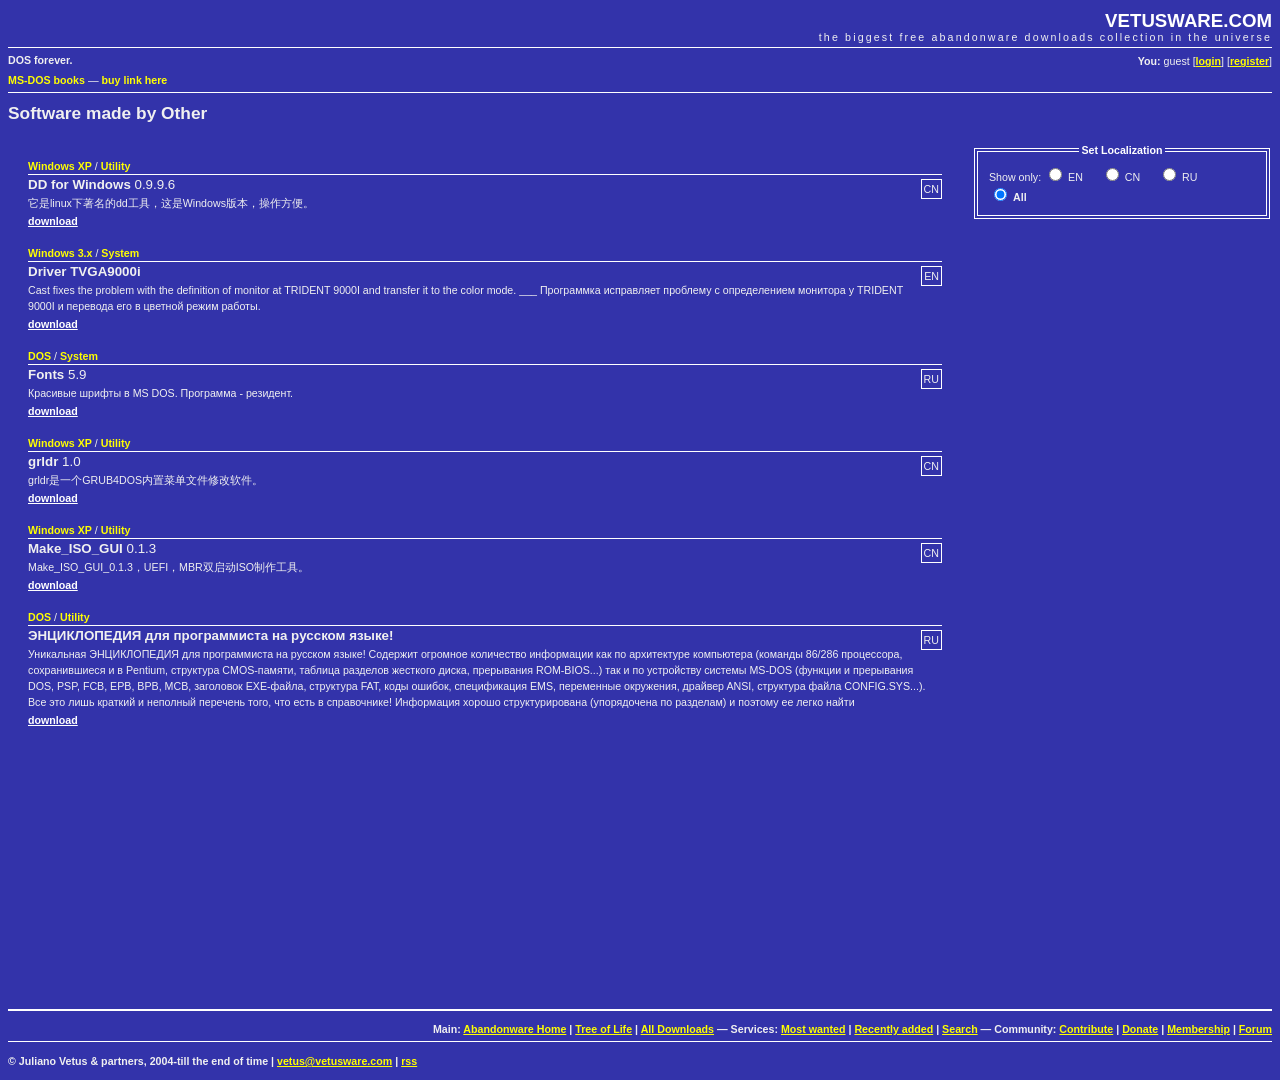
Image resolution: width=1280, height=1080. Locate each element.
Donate (1140, 1029)
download (53, 221)
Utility (116, 166)
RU (1188, 177)
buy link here (135, 80)
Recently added (893, 1029)
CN (1131, 177)
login (1208, 61)
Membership (1198, 1029)
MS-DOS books (46, 80)
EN (1074, 177)
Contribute (1086, 1029)
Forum (1255, 1029)
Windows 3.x (60, 253)
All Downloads (677, 1029)
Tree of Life (603, 1029)
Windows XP (60, 166)
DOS (39, 356)
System (120, 253)
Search (960, 1029)
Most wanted (813, 1029)
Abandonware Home (514, 1029)
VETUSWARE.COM (1188, 20)
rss (409, 1061)
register (1249, 61)
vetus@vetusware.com (334, 1061)
